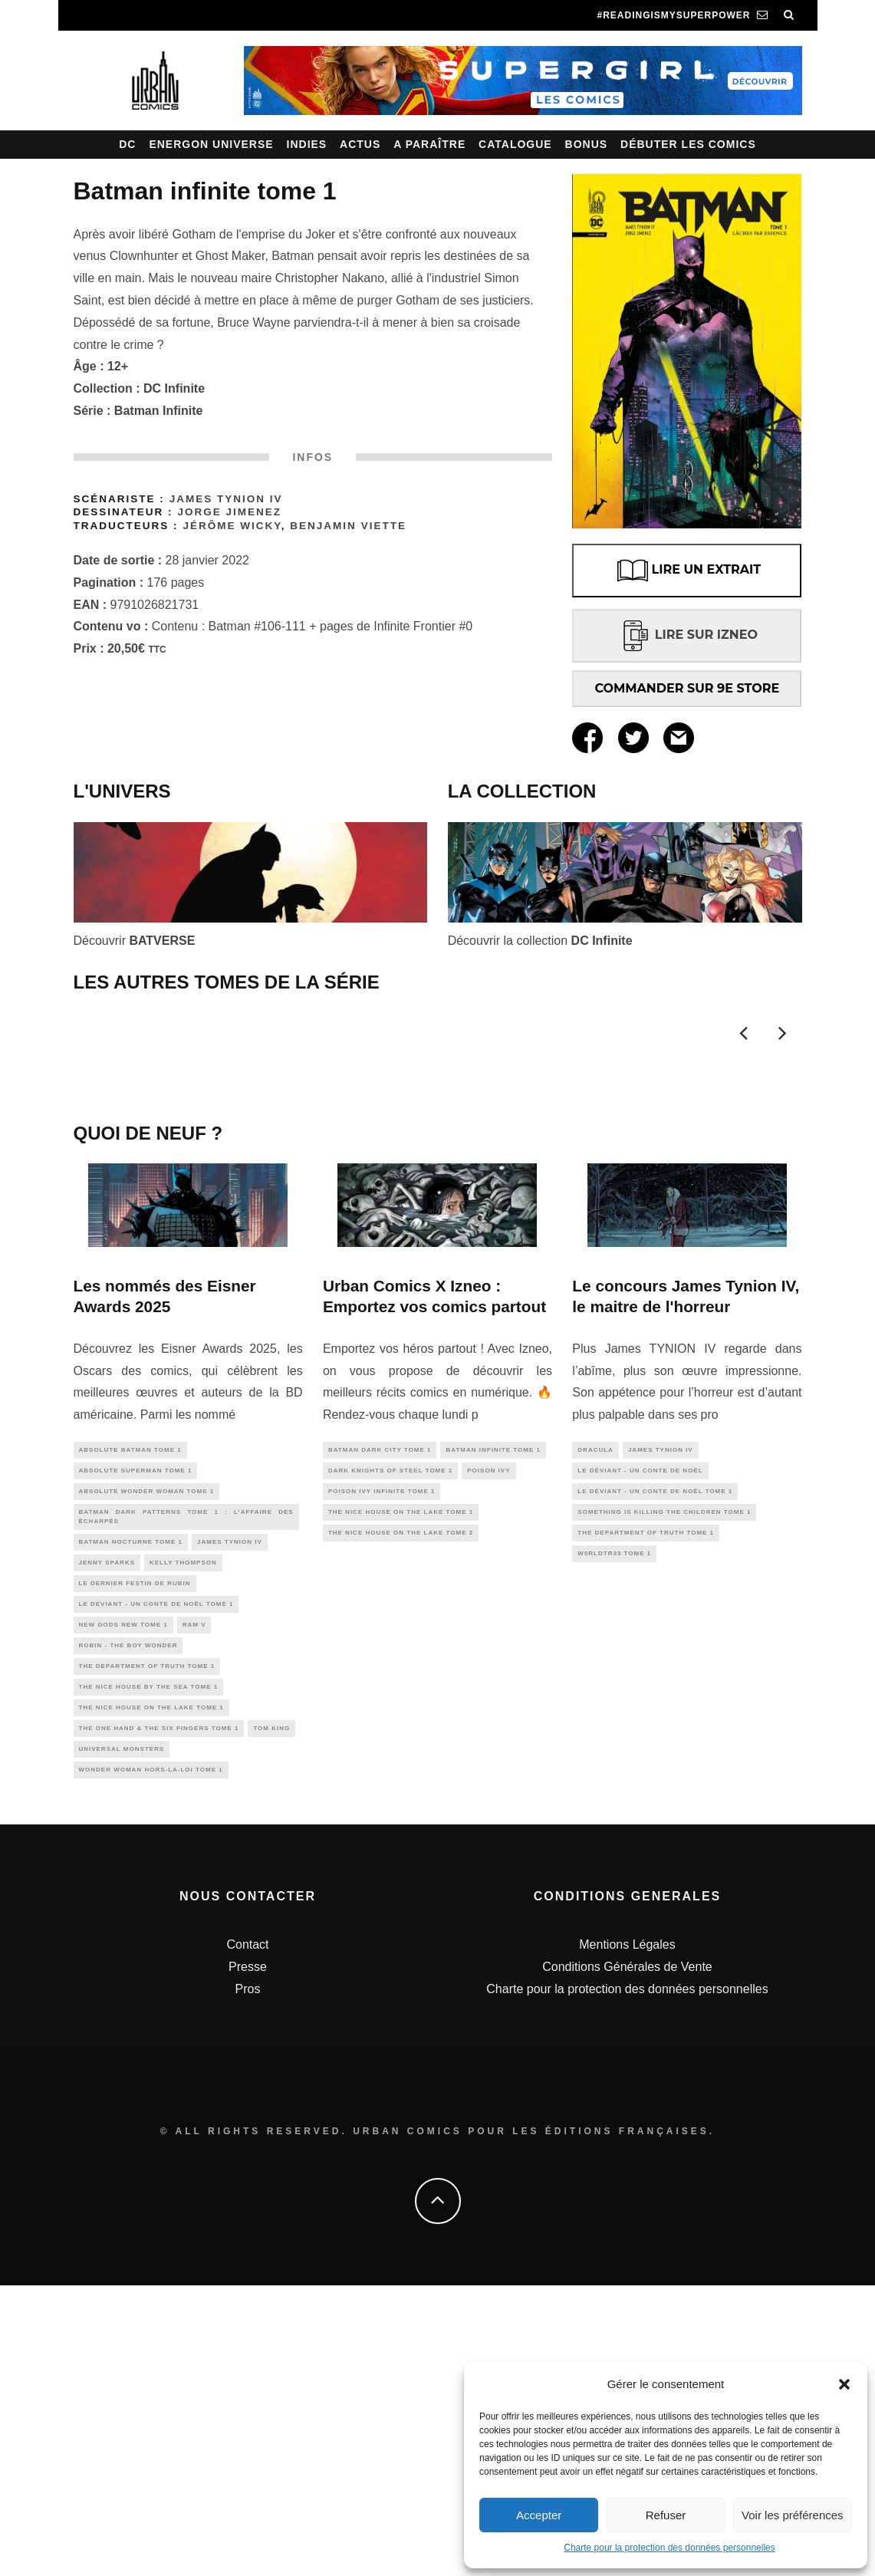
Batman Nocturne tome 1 (131, 1811)
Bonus (586, 144)
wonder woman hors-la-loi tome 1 (151, 2059)
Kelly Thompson (183, 1834)
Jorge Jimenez (229, 512)
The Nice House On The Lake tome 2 (400, 1800)
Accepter (538, 2515)
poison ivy (488, 1732)
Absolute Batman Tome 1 (130, 1709)
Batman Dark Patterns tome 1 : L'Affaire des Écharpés (186, 1783)
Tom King (271, 2014)
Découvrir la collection (540, 940)
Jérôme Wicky (232, 525)
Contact (247, 2235)
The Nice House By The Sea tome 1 (149, 1969)
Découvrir (135, 940)
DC (127, 144)
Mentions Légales (627, 2235)
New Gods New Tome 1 (123, 1901)
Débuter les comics (688, 144)
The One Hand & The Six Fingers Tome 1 (159, 2014)
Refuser (666, 2515)
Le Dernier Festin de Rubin (135, 1856)
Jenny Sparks (107, 1834)
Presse (248, 2257)
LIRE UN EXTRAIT (687, 570)
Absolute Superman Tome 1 (135, 1732)
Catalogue (515, 144)
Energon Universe (211, 144)
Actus (360, 144)
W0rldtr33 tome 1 (614, 1822)
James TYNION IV (226, 499)
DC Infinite (174, 388)
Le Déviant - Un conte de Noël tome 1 (156, 1879)
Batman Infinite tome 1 (493, 1709)
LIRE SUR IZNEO (687, 634)
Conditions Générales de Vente (627, 2257)
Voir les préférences (793, 2515)
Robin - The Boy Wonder (128, 1923)
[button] (844, 2384)
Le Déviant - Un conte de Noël (639, 1732)
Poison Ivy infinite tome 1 (382, 1755)
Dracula (595, 1709)
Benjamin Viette (348, 525)
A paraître (429, 144)
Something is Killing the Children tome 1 (664, 1778)
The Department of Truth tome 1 (147, 1946)
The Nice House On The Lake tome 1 (151, 1992)
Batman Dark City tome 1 (380, 1709)
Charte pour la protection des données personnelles (669, 2547)
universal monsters (122, 2036)
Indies (307, 144)
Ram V (194, 1901)
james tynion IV (229, 1811)
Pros (248, 2279)
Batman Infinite (158, 410)
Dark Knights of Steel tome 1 (390, 1732)
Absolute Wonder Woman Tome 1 (147, 1755)
